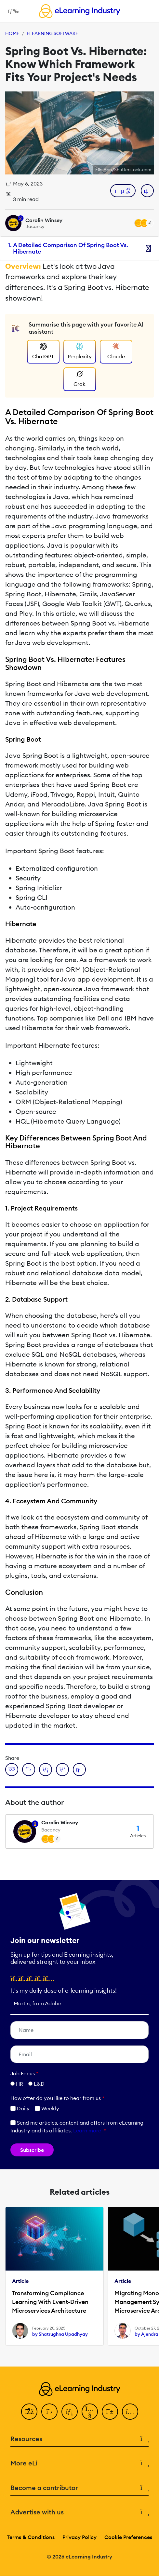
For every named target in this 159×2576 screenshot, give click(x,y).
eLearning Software (52, 33)
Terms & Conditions (31, 2537)
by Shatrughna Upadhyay (60, 2334)
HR (19, 2084)
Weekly (47, 2108)
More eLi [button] (79, 2463)
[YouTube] (90, 2411)
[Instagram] (130, 2411)
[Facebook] (29, 2411)
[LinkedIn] (69, 2411)
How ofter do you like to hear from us (57, 2098)
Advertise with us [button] (79, 2512)
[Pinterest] (110, 2411)
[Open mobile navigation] (12, 11)
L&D (39, 2084)
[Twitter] (49, 2411)
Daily (20, 2108)
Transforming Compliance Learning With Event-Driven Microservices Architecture (50, 2301)
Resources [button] (79, 2439)
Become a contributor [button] (79, 2488)
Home (12, 33)
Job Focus (24, 2073)
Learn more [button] (87, 2130)
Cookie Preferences (128, 2537)
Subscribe (32, 2150)
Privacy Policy (79, 2537)
